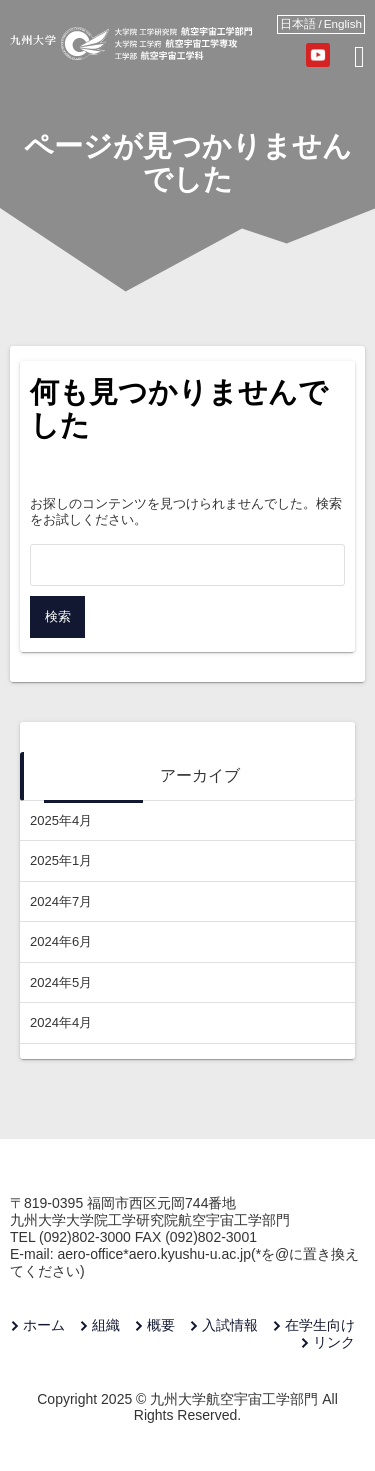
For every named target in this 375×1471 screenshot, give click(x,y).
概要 (161, 1325)
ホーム (44, 1325)
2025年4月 (61, 820)
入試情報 (230, 1325)
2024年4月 (61, 1022)
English (343, 23)
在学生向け (320, 1325)
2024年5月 (61, 982)
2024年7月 (61, 901)
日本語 (298, 23)
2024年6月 (61, 941)
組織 (106, 1325)
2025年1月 (61, 860)
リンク (334, 1342)
